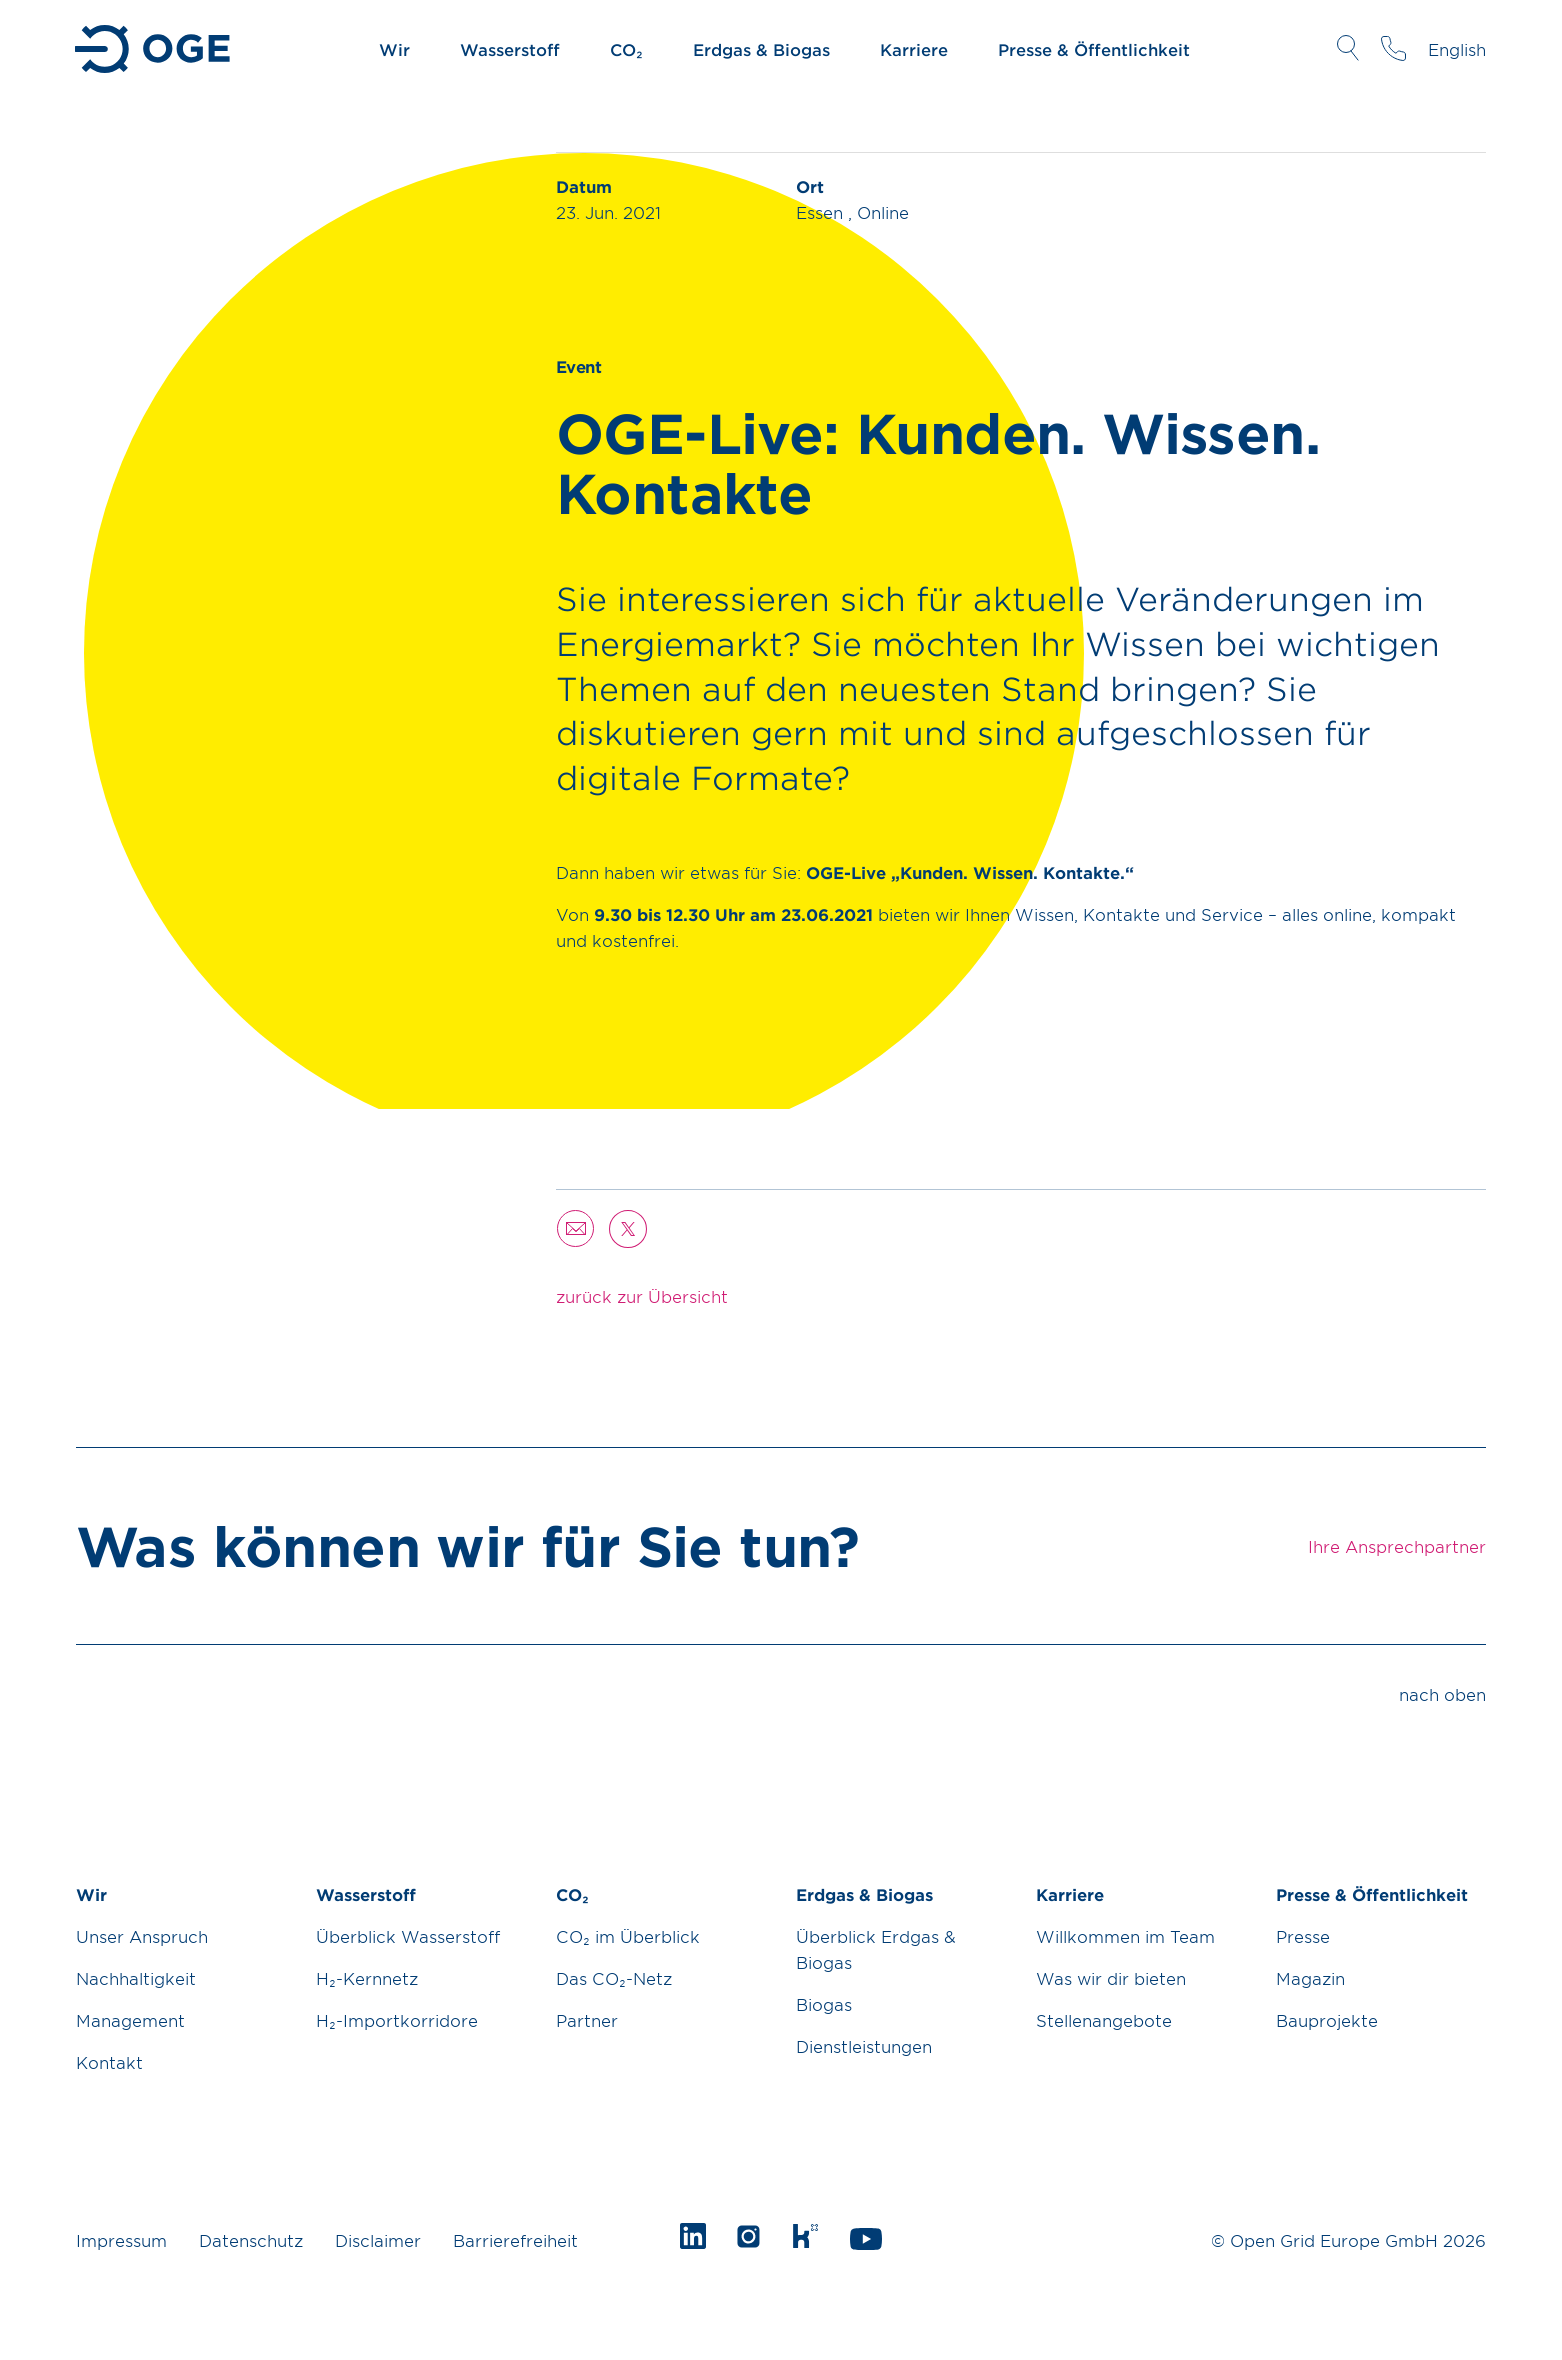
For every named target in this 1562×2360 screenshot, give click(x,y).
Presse (1303, 1936)
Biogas (824, 2004)
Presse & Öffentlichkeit (1094, 49)
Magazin (1310, 1978)
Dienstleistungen (864, 2046)
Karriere (914, 49)
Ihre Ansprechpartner (1393, 48)
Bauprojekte (1327, 2020)
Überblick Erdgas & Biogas (876, 1949)
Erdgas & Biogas (761, 49)
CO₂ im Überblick (628, 1936)
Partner (587, 2020)
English (1457, 49)
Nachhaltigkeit (136, 1978)
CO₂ (626, 49)
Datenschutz (251, 2240)
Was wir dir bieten (1111, 1978)
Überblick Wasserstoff (408, 1936)
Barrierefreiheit (515, 2240)
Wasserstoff (510, 49)
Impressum (121, 2240)
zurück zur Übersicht (642, 1296)
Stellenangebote (1104, 2020)
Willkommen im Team (1125, 1936)
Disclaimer (378, 2240)
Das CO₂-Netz (614, 1978)
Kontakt (109, 2062)
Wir (394, 49)
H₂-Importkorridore (397, 2020)
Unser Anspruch (142, 1936)
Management (130, 2020)
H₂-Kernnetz (367, 1978)
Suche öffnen (1347, 48)
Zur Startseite (154, 49)
